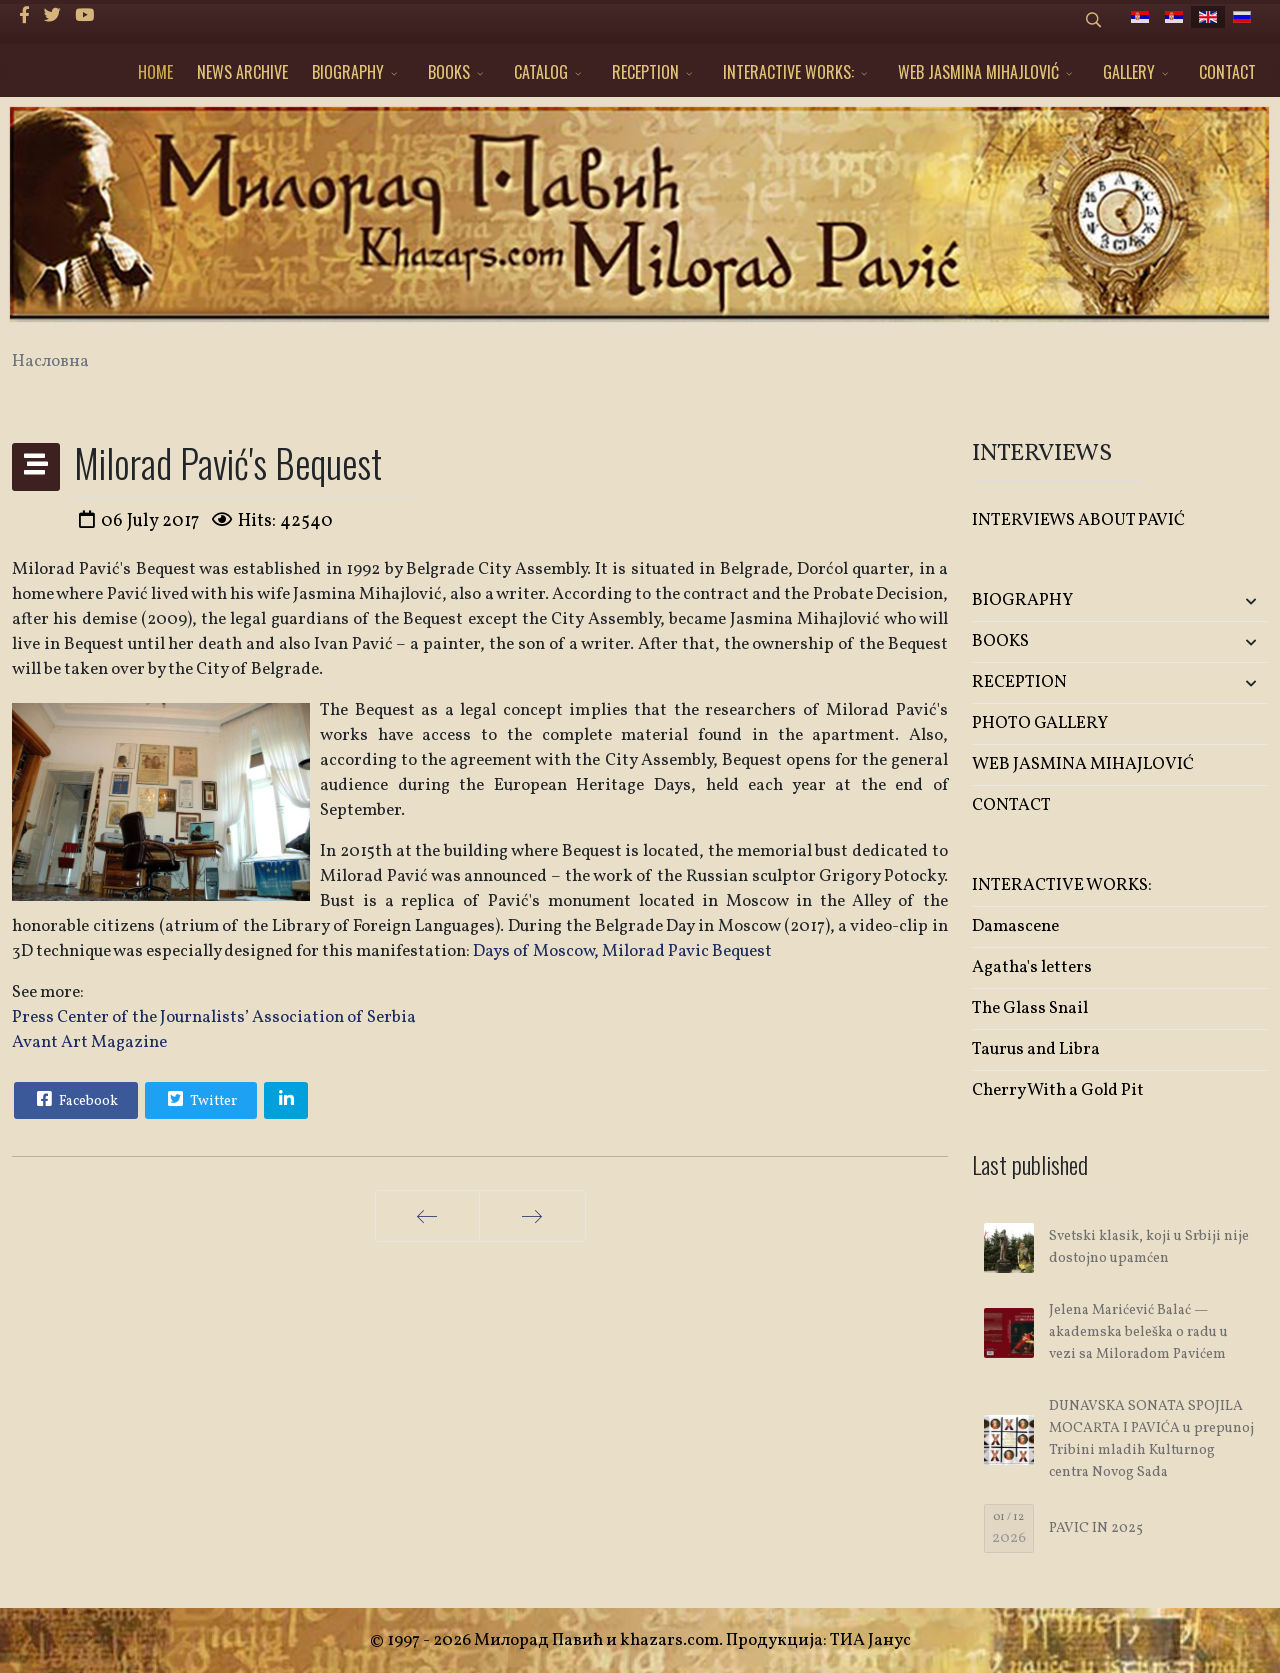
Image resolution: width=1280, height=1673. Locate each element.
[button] (1219, 601)
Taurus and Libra (1036, 1049)
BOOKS (449, 72)
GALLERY (1129, 72)
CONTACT (1227, 72)
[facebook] (24, 16)
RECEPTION (645, 72)
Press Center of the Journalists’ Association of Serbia (214, 1017)
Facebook (75, 1099)
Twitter (200, 1099)
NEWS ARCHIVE (242, 72)
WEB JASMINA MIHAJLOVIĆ (978, 72)
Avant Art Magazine (89, 1042)
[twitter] (52, 16)
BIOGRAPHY (348, 72)
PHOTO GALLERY (1040, 723)
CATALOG (541, 72)
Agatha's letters (1032, 967)
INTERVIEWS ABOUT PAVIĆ (1078, 520)
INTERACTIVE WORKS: (788, 72)
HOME (155, 72)
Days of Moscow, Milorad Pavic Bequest (622, 951)
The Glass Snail (1030, 1008)
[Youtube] (84, 16)
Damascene (1015, 926)
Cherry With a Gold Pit (1058, 1090)
